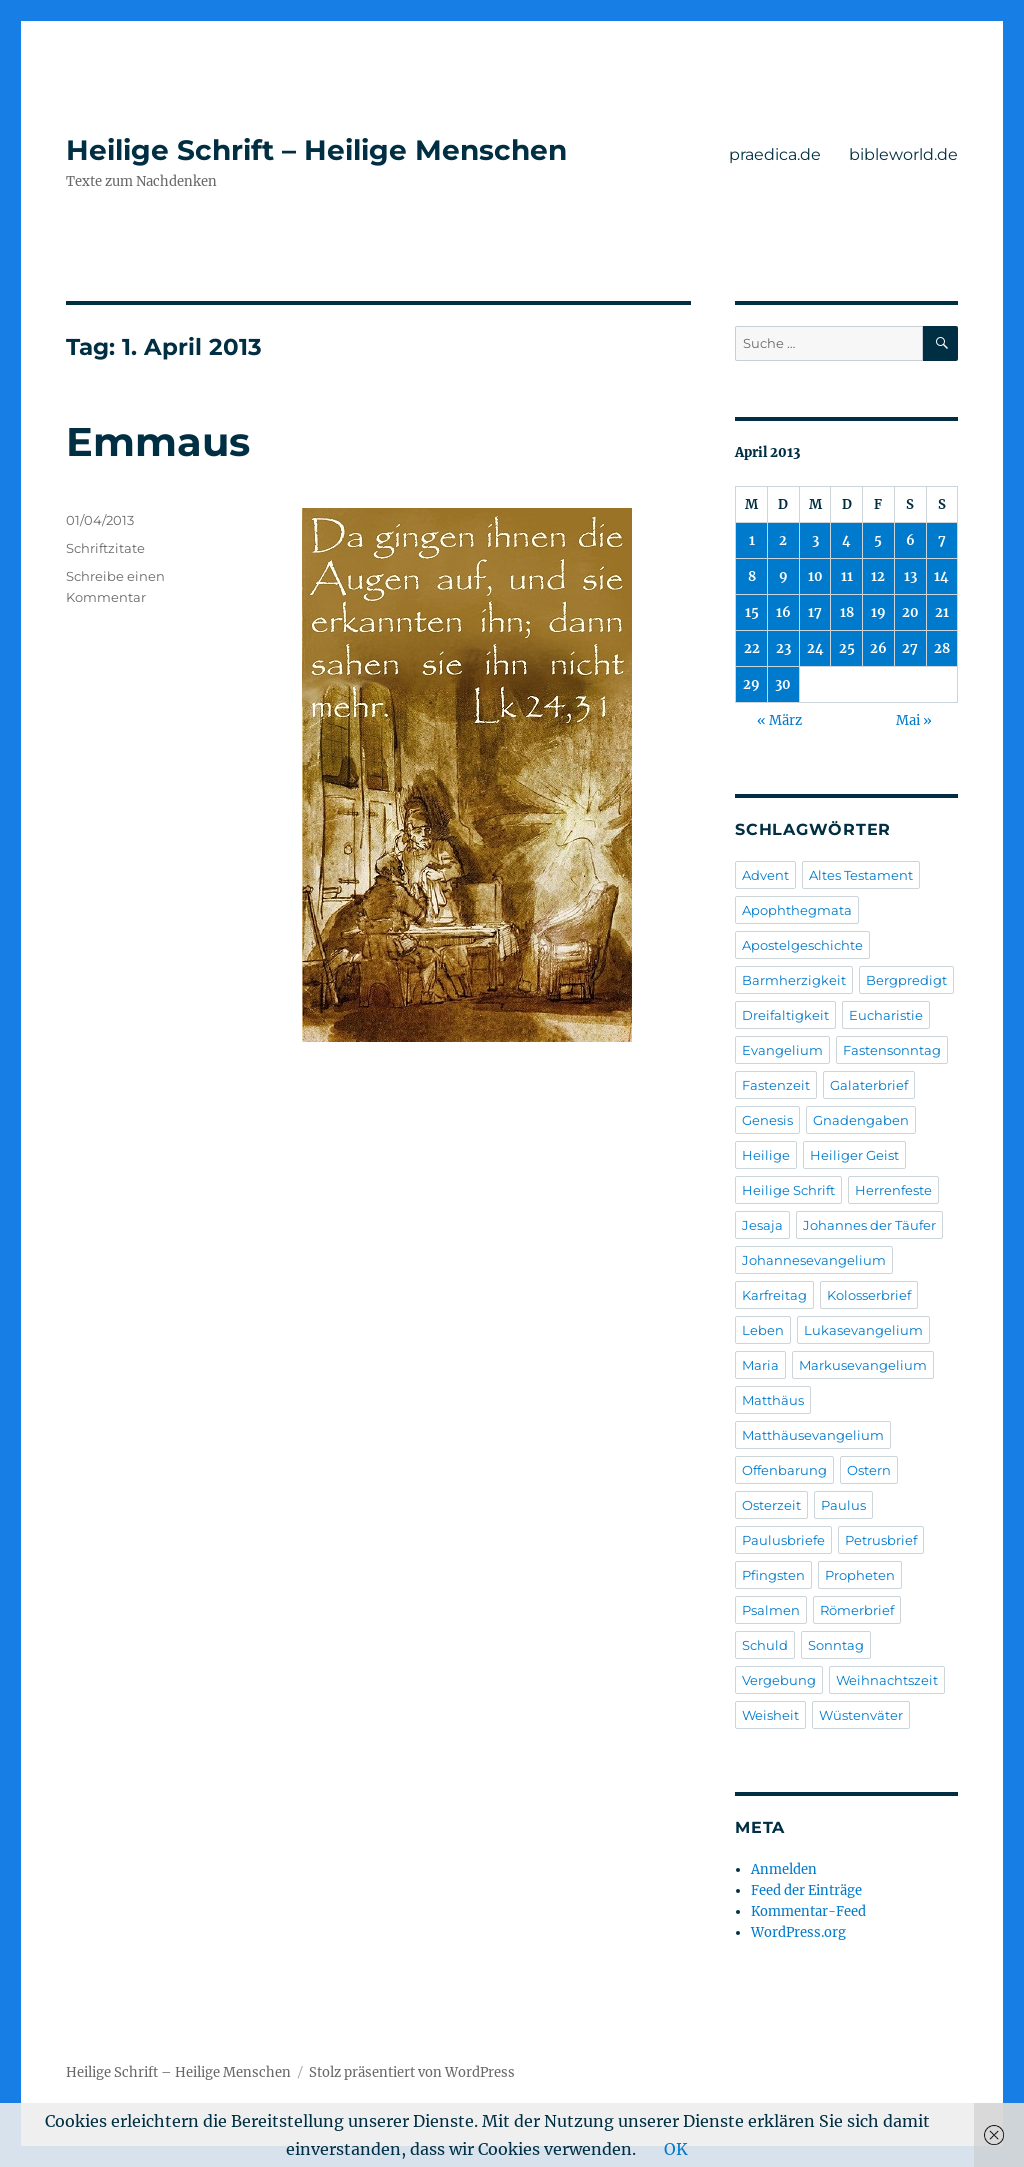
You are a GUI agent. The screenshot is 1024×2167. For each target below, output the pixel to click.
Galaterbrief (869, 1085)
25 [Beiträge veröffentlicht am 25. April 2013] (847, 648)
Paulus (843, 1505)
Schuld (765, 1645)
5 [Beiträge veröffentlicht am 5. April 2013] (878, 540)
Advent (765, 875)
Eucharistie (886, 1015)
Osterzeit (771, 1505)
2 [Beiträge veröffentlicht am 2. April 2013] (783, 540)
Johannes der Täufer (869, 1225)
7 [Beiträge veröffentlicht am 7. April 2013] (942, 540)
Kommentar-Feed (808, 1911)
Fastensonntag (892, 1050)
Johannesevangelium (814, 1260)
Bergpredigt (906, 980)
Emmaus (158, 441)
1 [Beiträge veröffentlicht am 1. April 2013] (752, 540)
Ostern (869, 1470)
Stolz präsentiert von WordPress (412, 2072)
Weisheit (770, 1715)
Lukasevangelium (863, 1330)
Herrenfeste (893, 1190)
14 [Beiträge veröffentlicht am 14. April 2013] (941, 576)
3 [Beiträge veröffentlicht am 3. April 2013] (815, 540)
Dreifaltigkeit (785, 1015)
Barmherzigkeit (794, 980)
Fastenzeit (776, 1085)
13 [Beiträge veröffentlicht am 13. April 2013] (910, 576)
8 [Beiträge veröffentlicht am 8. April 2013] (752, 576)
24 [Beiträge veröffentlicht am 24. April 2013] (815, 648)
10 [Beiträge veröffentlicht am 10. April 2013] (815, 576)
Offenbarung (784, 1470)
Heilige (766, 1155)
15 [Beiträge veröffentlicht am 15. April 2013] (752, 612)
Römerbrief (857, 1610)
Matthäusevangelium (813, 1435)
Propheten (860, 1575)
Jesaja (762, 1225)
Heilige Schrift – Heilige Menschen (316, 150)
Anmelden (784, 1869)
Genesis (767, 1120)
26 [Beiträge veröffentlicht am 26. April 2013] (878, 648)
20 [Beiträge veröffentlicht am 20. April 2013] (910, 612)
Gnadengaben (861, 1120)
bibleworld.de (903, 154)
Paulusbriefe (783, 1540)
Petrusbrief (881, 1540)
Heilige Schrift (788, 1190)
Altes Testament (861, 875)
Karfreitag (774, 1295)
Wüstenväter (861, 1715)
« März (779, 720)
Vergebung (779, 1680)
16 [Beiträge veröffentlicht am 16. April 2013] (783, 612)
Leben (763, 1330)
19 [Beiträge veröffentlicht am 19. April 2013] (878, 612)
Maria (760, 1365)
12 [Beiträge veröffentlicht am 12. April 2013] (878, 576)
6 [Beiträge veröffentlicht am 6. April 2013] (910, 540)
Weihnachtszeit (887, 1680)
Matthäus (773, 1400)
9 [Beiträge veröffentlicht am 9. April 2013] (783, 576)
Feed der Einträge (806, 1890)
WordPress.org (798, 1932)
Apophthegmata (797, 910)
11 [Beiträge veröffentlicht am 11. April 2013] (847, 576)
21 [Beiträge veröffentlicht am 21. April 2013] (942, 612)
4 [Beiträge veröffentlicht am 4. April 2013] (846, 540)
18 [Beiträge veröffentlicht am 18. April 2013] (847, 612)
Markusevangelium (863, 1365)
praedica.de (775, 154)
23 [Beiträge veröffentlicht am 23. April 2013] (783, 648)
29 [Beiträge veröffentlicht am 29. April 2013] (751, 684)
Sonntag (836, 1645)
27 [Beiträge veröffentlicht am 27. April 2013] (910, 648)
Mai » (914, 720)
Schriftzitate (105, 548)
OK (676, 2149)
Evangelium (782, 1050)
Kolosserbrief (869, 1295)
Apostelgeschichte (802, 945)
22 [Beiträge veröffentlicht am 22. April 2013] (752, 648)
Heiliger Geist (854, 1155)
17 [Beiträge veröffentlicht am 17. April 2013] (815, 612)
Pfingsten (773, 1575)
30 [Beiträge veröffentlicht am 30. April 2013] (783, 684)
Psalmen (771, 1610)
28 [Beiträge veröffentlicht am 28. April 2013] (942, 648)
